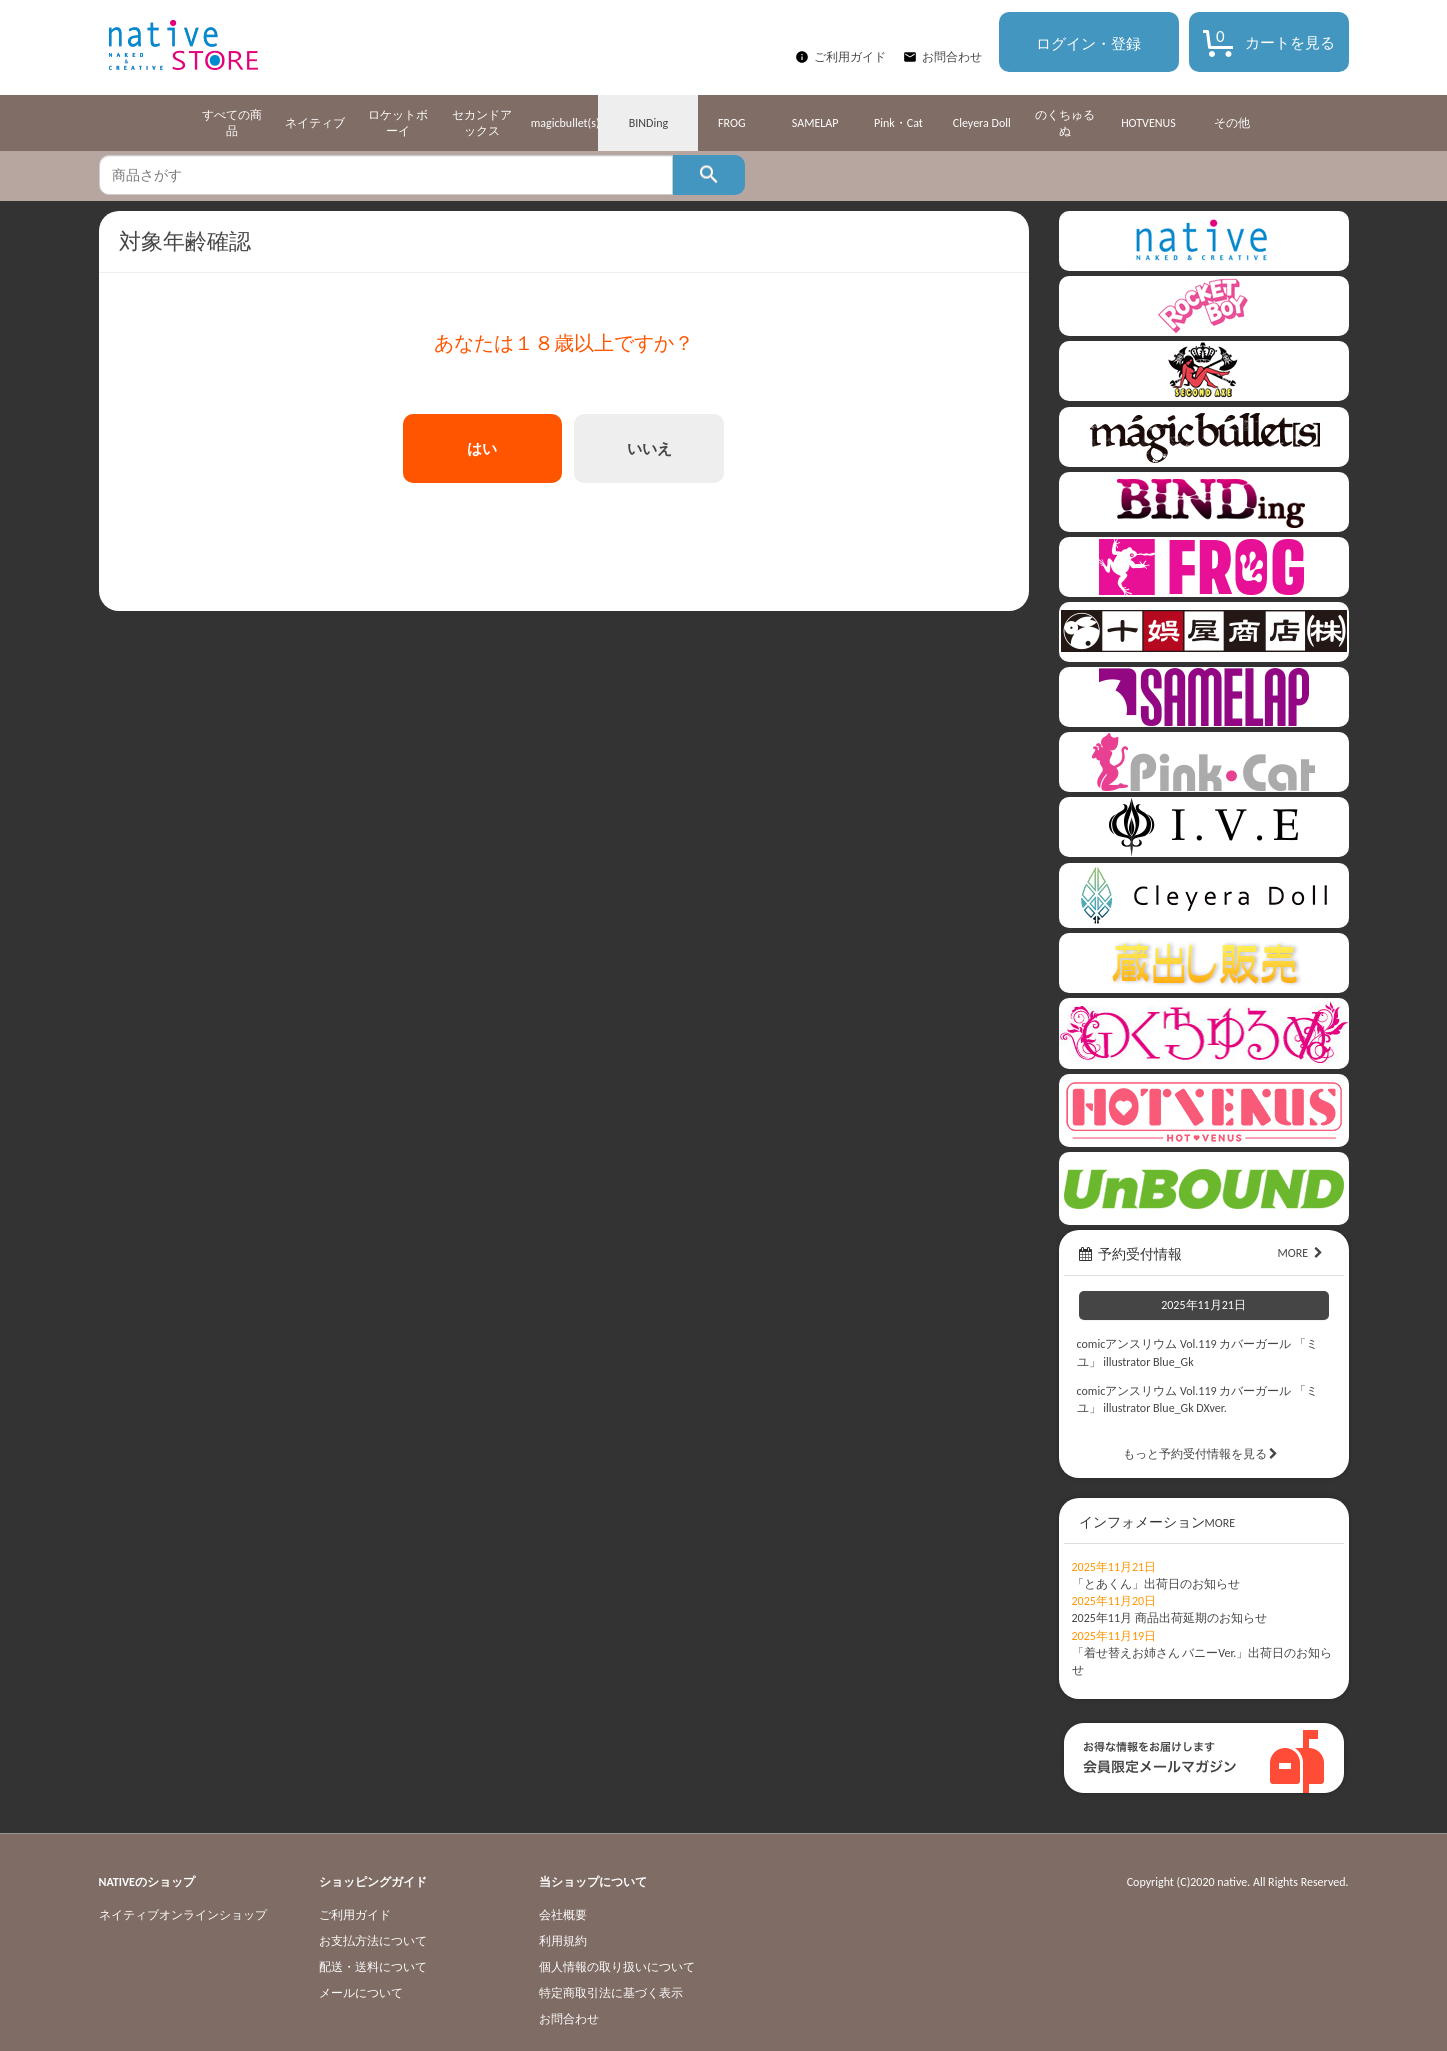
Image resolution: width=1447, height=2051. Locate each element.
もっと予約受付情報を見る (1204, 1454)
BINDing (648, 123)
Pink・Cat (898, 123)
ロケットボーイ (398, 123)
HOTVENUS (1148, 123)
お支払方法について (373, 1941)
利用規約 (563, 1941)
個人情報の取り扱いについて (617, 1967)
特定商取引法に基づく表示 (611, 1993)
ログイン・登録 (1088, 44)
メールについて (361, 1993)
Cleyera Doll (982, 123)
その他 (1232, 123)
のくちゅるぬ (1065, 123)
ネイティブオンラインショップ (183, 1915)
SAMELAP (815, 123)
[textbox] (386, 175)
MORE (1302, 1253)
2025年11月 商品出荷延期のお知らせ (1169, 1618)
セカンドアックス (482, 123)
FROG (731, 123)
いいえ (649, 448)
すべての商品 (232, 123)
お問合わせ (952, 57)
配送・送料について (373, 1967)
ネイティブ (315, 123)
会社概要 (563, 1915)
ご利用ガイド (850, 57)
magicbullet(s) (565, 123)
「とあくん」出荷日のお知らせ (1156, 1584)
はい (482, 448)
